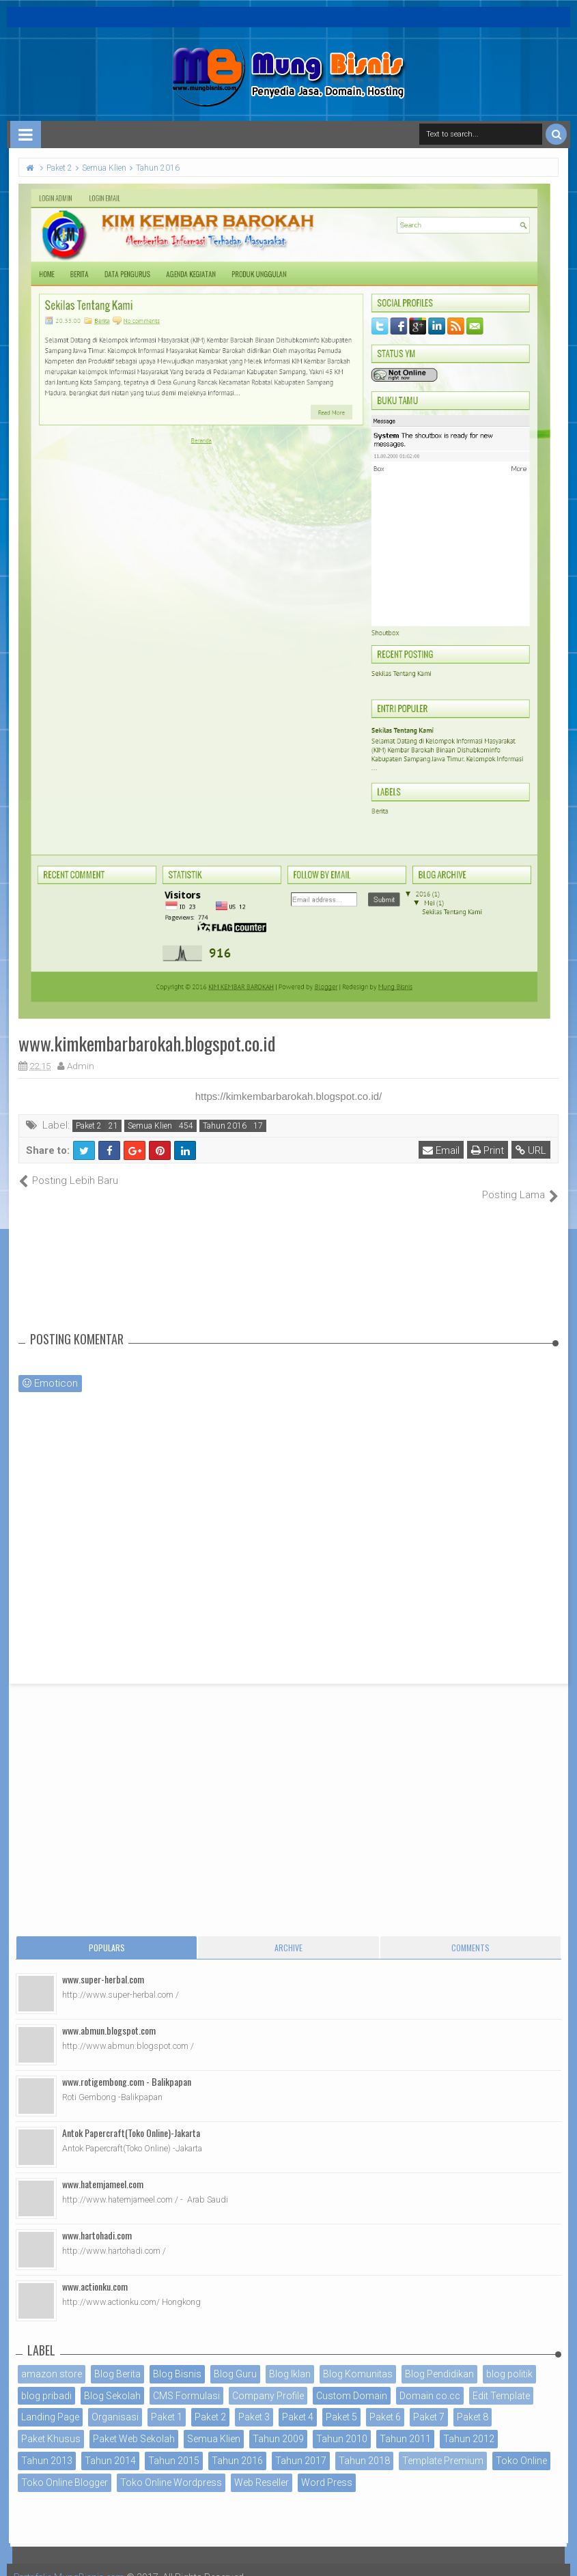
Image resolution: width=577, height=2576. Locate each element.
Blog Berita (117, 2358)
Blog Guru (235, 2358)
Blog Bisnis (177, 2358)
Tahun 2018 (364, 2445)
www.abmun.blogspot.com (109, 2015)
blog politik (509, 2358)
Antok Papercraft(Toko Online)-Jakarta (131, 2117)
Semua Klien (150, 1126)
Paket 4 (297, 2402)
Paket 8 (472, 2402)
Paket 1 (166, 2402)
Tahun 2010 (341, 2424)
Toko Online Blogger (64, 2467)
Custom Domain (351, 2380)
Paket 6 (385, 2402)
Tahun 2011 (405, 2424)
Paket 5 (341, 2402)
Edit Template (501, 2380)
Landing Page (50, 2402)
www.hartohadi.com (97, 2220)
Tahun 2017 (300, 2445)
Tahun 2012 (468, 2424)
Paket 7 (429, 2402)
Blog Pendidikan (439, 2358)
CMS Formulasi (186, 2380)
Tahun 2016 (225, 1126)
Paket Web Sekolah (134, 2424)
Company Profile (268, 2380)
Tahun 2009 (278, 2424)
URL (531, 1150)
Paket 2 (89, 1126)
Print (488, 1150)
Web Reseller (261, 2467)
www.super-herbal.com (103, 1964)
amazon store (51, 2358)
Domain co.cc (429, 2380)
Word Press (326, 2467)
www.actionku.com (95, 2271)
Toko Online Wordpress (171, 2467)
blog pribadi (46, 2380)
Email (441, 1150)
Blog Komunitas (358, 2358)
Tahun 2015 (173, 2445)
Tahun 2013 (46, 2445)
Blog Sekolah (112, 2380)
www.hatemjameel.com (102, 2169)
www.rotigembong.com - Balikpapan (126, 2066)
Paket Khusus (51, 2424)
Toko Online (521, 2445)
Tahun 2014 (110, 2445)
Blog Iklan (290, 2358)
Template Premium (442, 2445)
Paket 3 (254, 2402)
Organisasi (115, 2402)
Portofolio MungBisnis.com (74, 2562)
